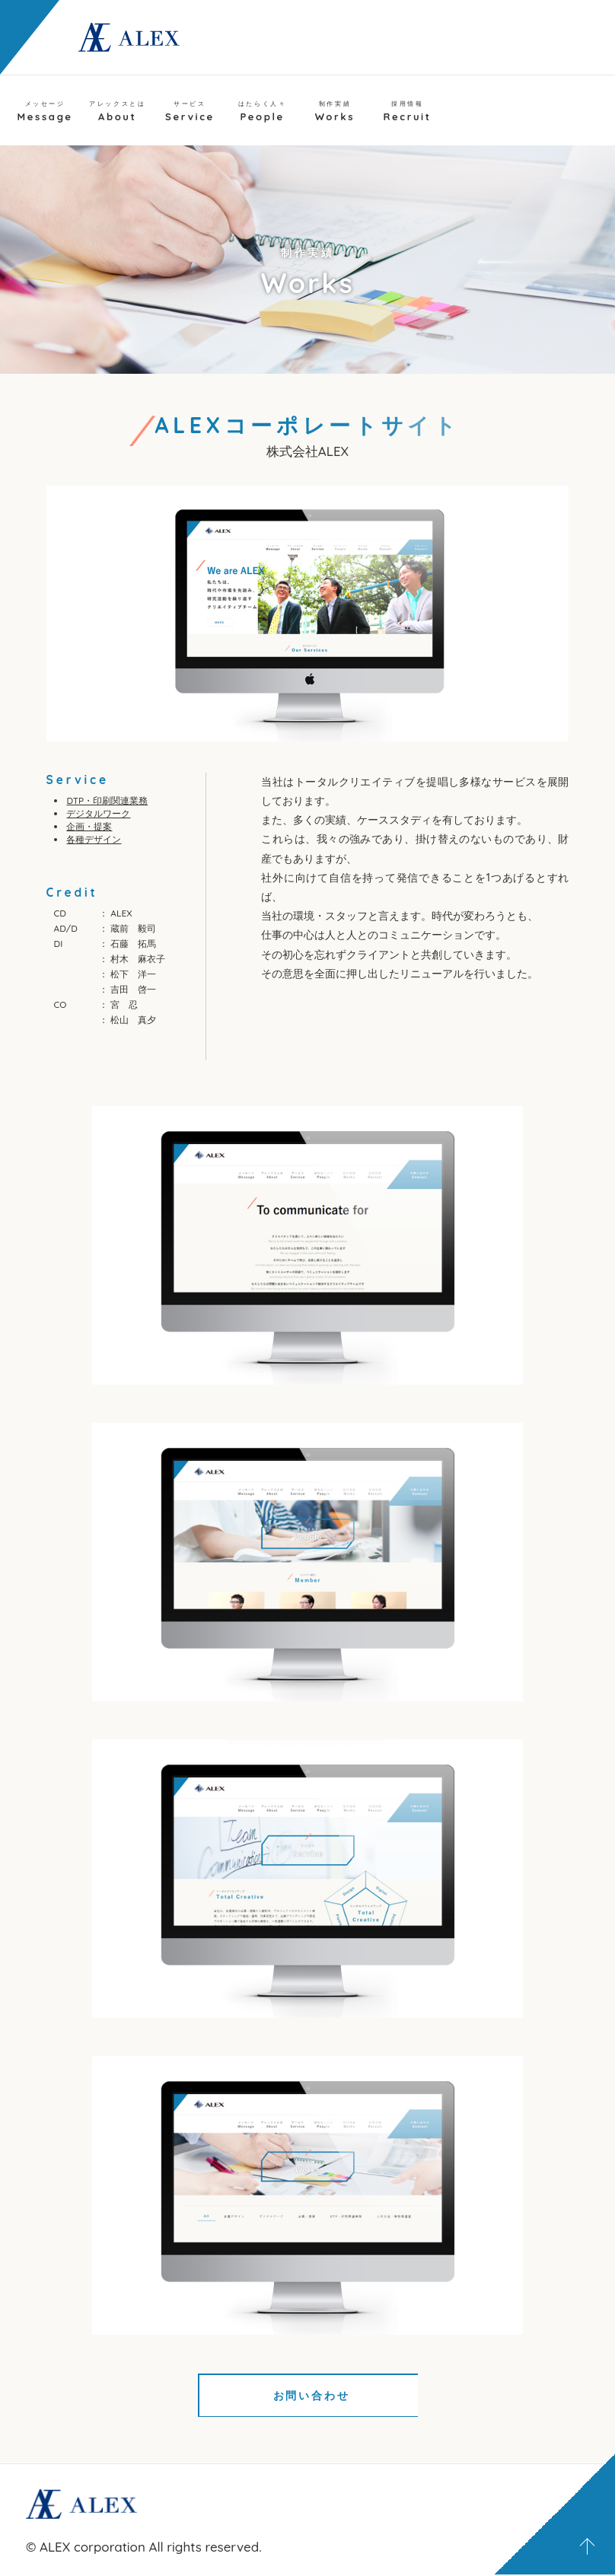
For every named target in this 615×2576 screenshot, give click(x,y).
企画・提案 (89, 826)
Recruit (408, 111)
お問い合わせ (300, 2395)
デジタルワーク (98, 813)
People (262, 111)
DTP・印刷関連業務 (107, 800)
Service (190, 111)
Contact (543, 111)
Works (335, 111)
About (117, 111)
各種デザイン (93, 839)
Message (45, 111)
